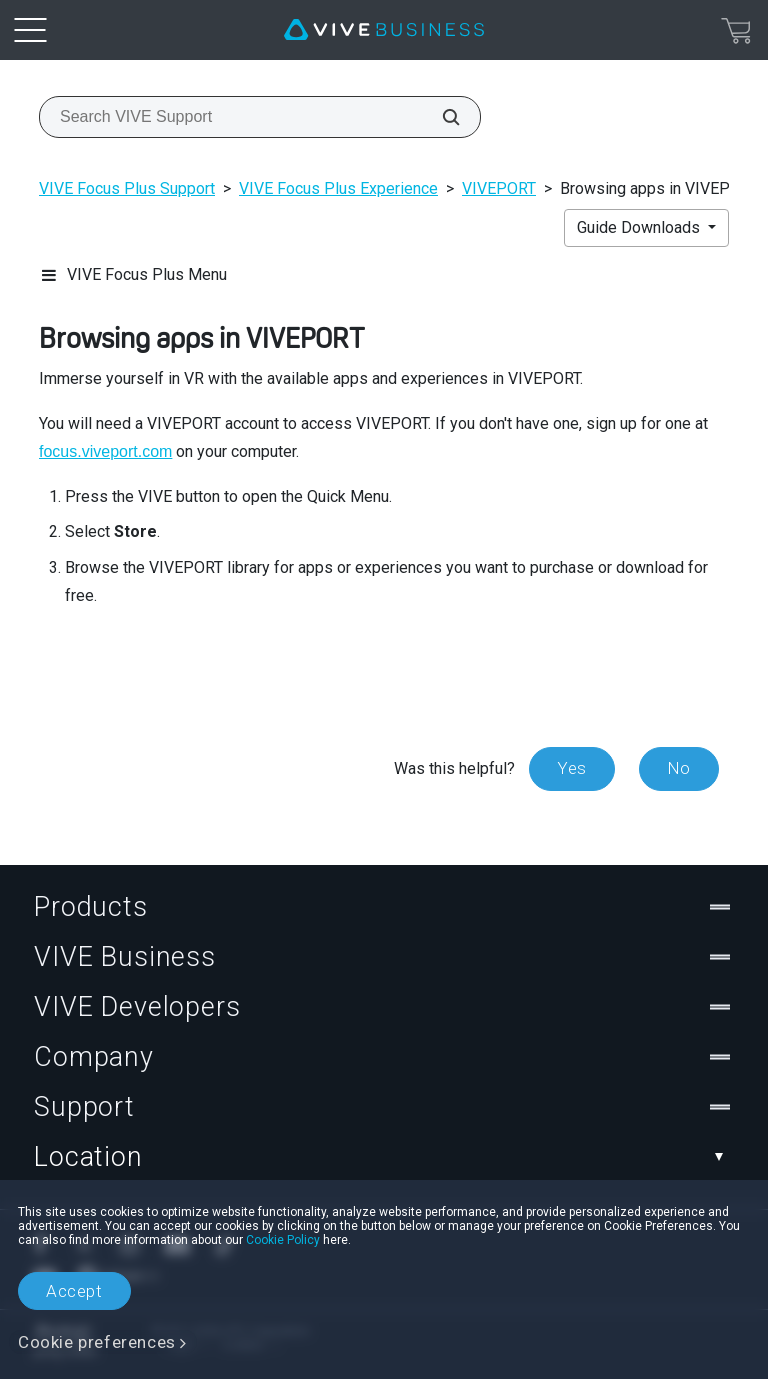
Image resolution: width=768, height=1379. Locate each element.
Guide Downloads (640, 227)
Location (384, 1157)
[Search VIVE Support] (440, 117)
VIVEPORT (499, 188)
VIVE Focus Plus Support (127, 188)
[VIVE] (384, 30)
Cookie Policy (283, 1240)
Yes (572, 768)
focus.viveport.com (105, 451)
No (679, 768)
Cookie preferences (97, 1342)
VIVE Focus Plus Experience (338, 188)
